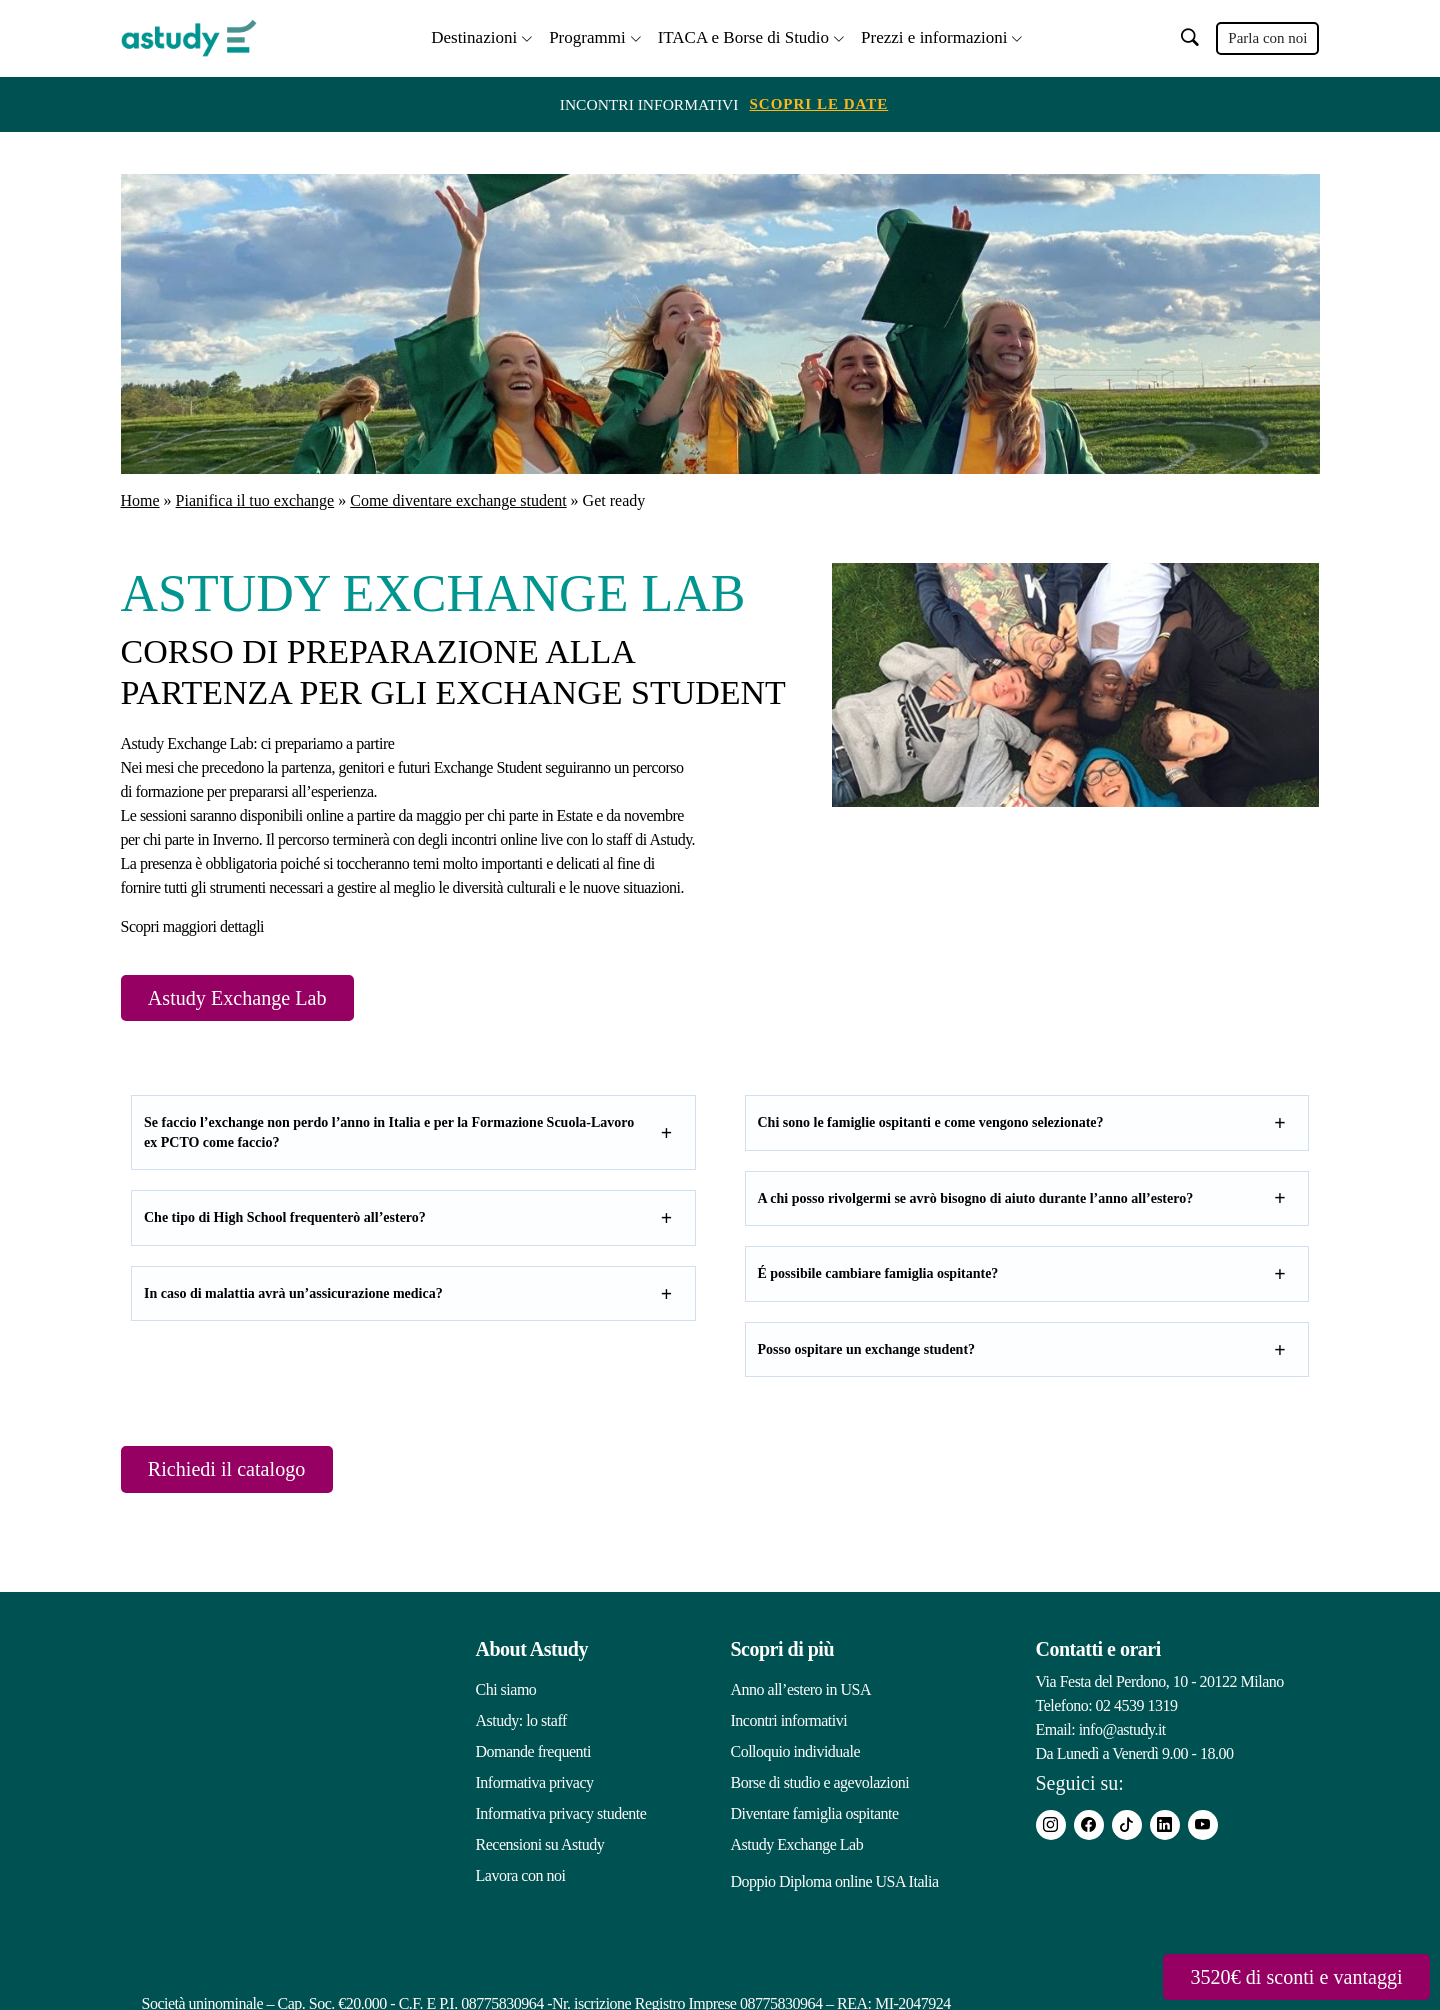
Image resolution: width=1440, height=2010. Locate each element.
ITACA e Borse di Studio (743, 35)
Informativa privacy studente (561, 1815)
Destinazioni (474, 35)
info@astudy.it (1122, 1731)
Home (140, 498)
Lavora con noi (521, 1877)
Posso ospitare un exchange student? (867, 1349)
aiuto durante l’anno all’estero (1095, 1198)
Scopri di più (783, 1651)
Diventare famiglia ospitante (815, 1815)
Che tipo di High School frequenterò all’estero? (285, 1217)
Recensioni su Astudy (540, 1846)
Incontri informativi (789, 1722)
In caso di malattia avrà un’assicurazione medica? (293, 1293)
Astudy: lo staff (521, 1722)
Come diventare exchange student (458, 498)
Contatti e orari (1098, 1651)
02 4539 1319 (1137, 1707)
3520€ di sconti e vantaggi (1282, 1975)
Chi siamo (506, 1691)
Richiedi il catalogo (239, 1470)
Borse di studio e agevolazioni (820, 1784)
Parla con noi (1267, 37)
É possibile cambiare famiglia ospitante (875, 1273)
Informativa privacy (535, 1784)
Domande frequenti (533, 1753)
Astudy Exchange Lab (251, 996)
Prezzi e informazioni (934, 35)
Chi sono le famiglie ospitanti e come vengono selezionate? (931, 1122)
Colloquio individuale (796, 1753)
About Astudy (532, 1651)
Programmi (587, 35)
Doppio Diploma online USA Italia (835, 1877)
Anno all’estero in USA (801, 1691)
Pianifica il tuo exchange (255, 498)
